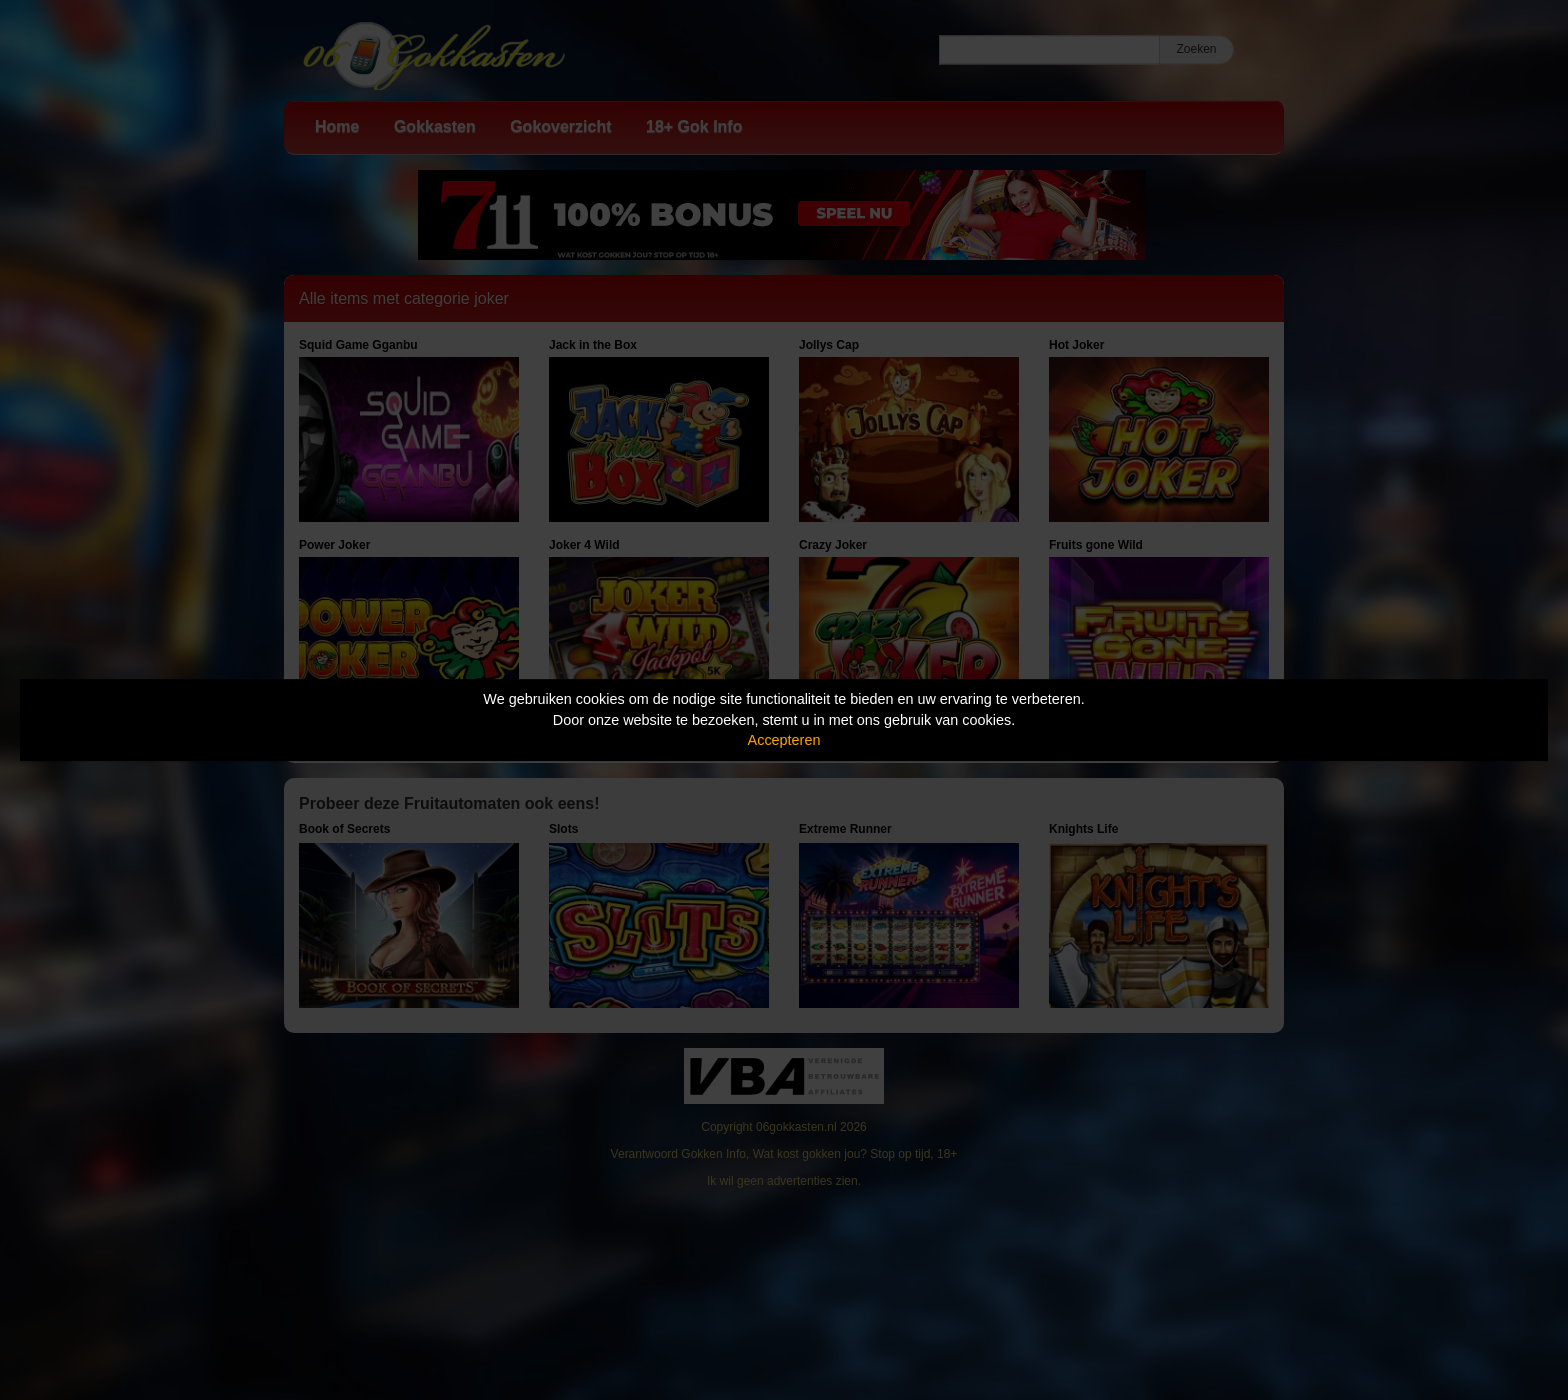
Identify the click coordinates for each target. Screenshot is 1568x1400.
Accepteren (784, 740)
